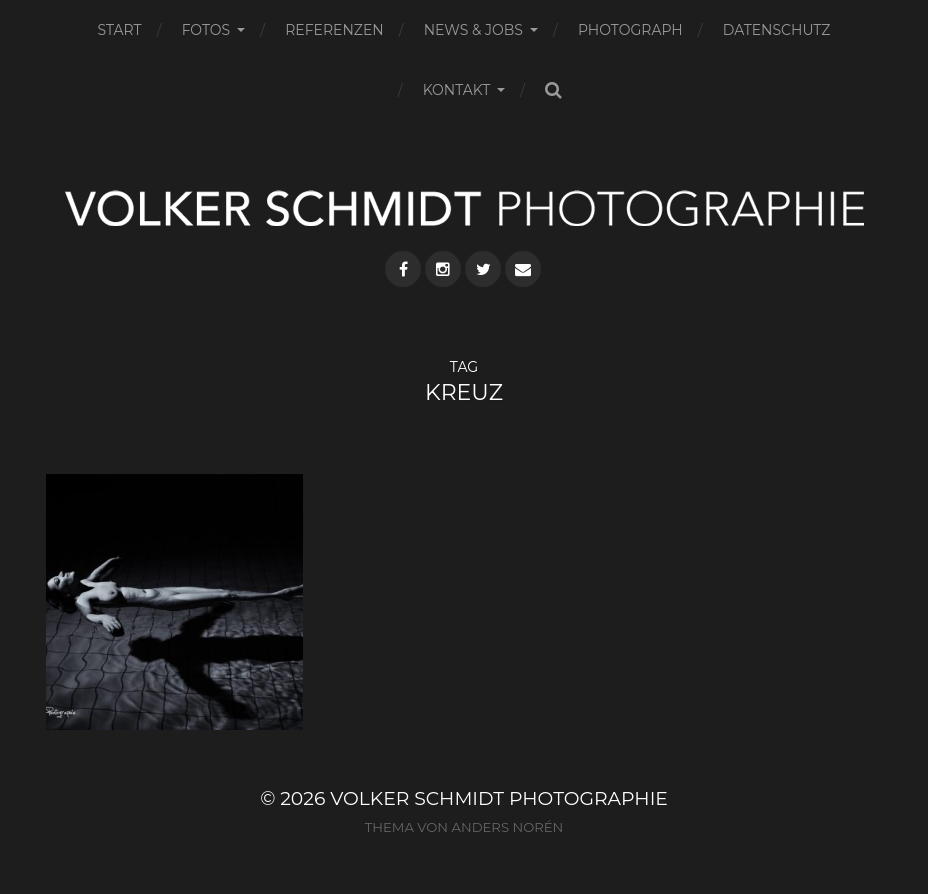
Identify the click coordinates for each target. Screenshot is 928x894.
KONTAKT (457, 90)
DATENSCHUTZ (777, 30)
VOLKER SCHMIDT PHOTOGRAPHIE (499, 798)
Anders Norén (507, 827)
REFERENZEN (334, 30)
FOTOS (206, 30)
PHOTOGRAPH (630, 30)
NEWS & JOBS (473, 30)
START (120, 30)
